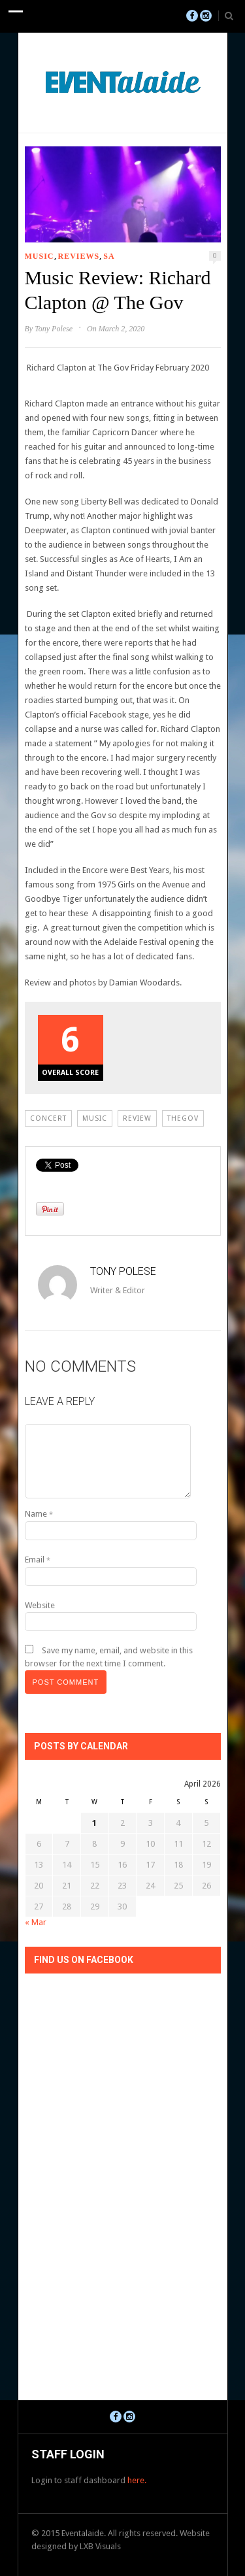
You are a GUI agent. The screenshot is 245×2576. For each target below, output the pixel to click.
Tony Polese (54, 328)
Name (39, 1514)
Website (40, 1605)
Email (37, 1559)
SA (108, 256)
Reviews (79, 256)
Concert (48, 1118)
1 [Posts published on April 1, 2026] (94, 1823)
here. (136, 2480)
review (137, 1118)
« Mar (35, 1922)
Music (39, 256)
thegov (183, 1118)
